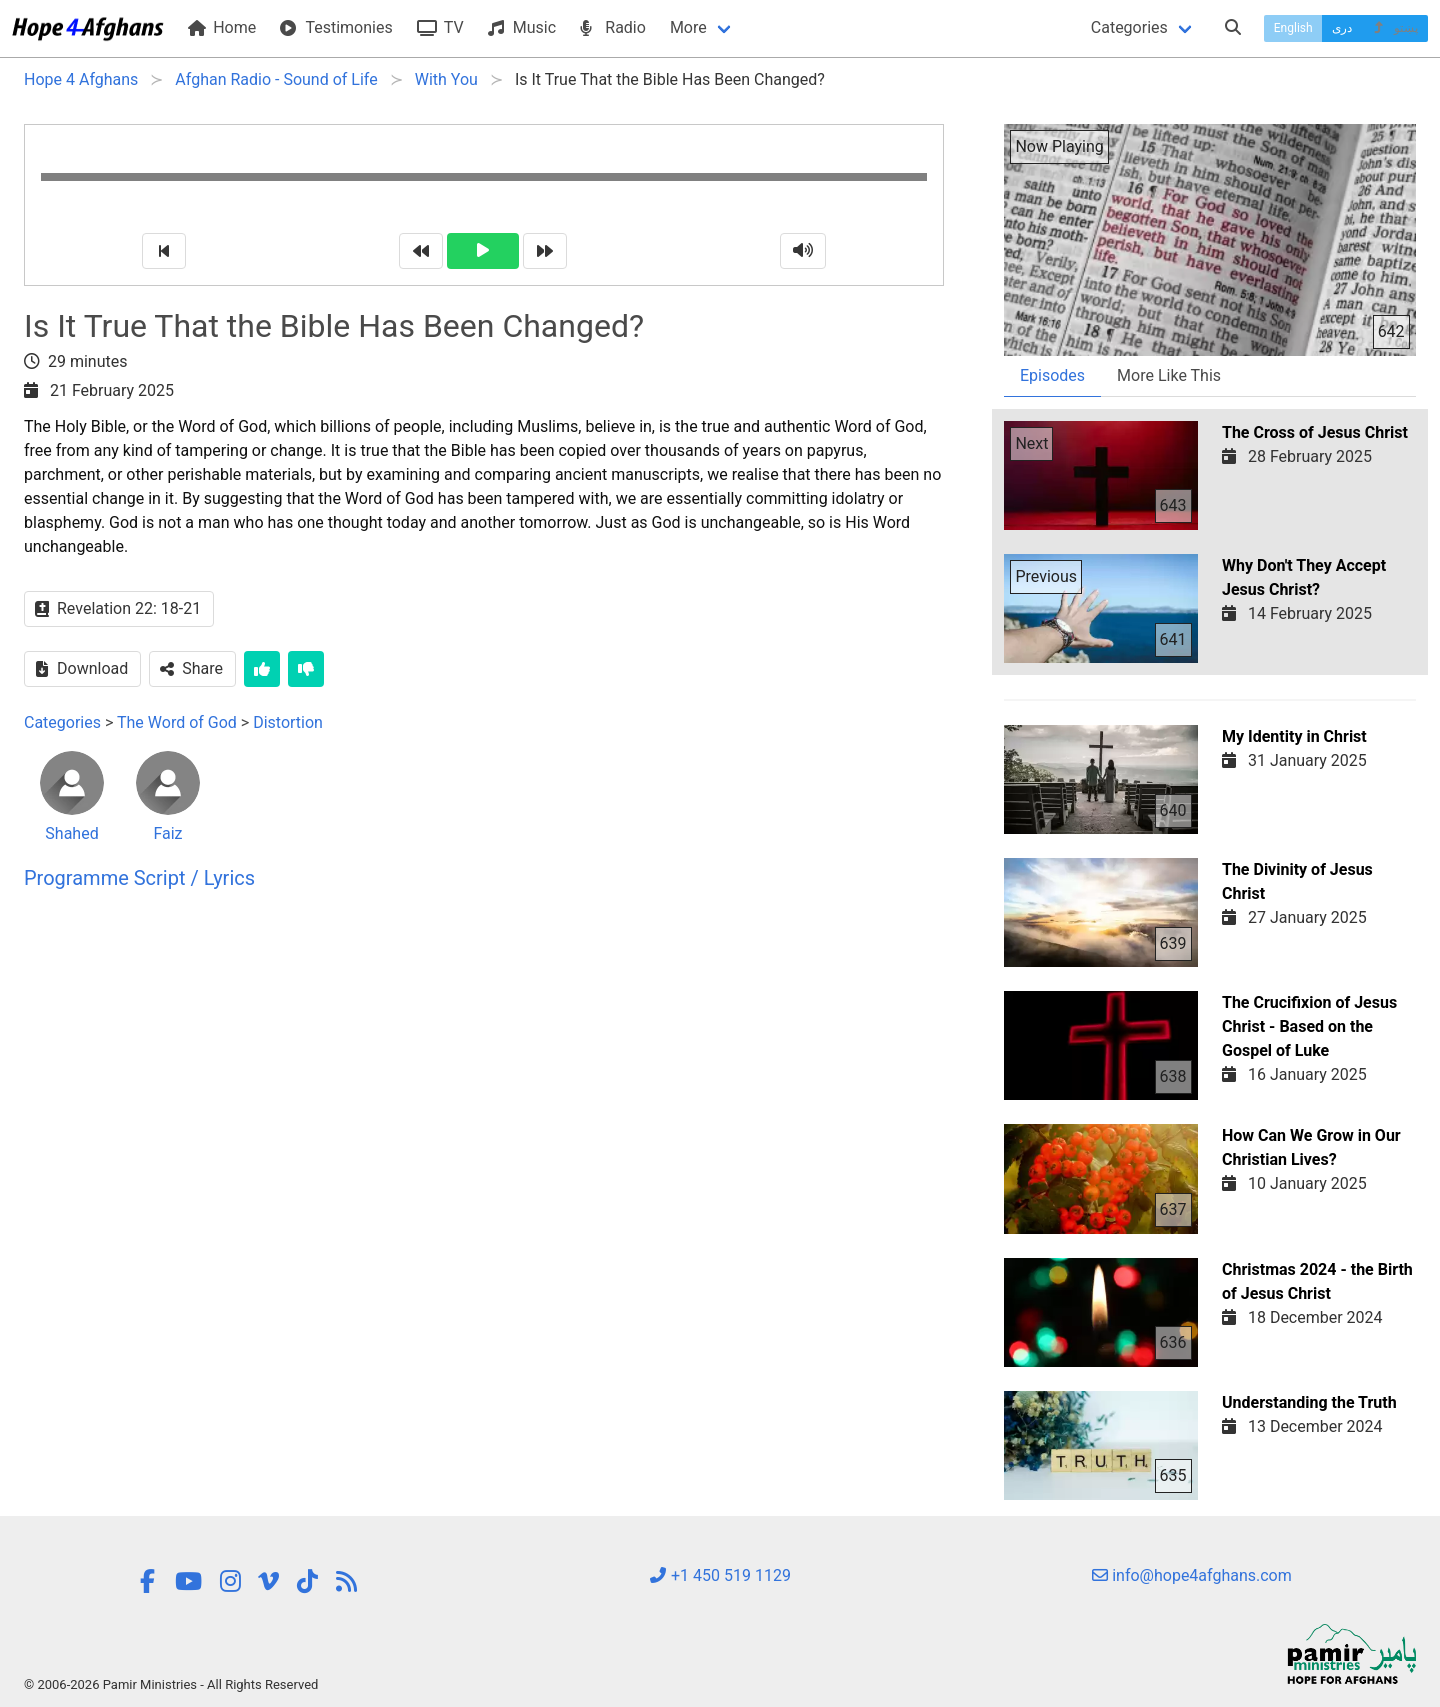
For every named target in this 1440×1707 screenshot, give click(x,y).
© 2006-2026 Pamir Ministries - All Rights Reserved (171, 1684)
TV (440, 27)
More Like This (1169, 375)
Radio (613, 27)
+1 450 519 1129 (720, 1575)
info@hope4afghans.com (1192, 1575)
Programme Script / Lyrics (139, 878)
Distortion (288, 722)
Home (222, 27)
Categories (1129, 27)
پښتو (1394, 28)
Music (522, 27)
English (1293, 28)
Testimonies (336, 27)
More (688, 27)
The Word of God (177, 722)
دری (1342, 28)
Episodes (1052, 375)
